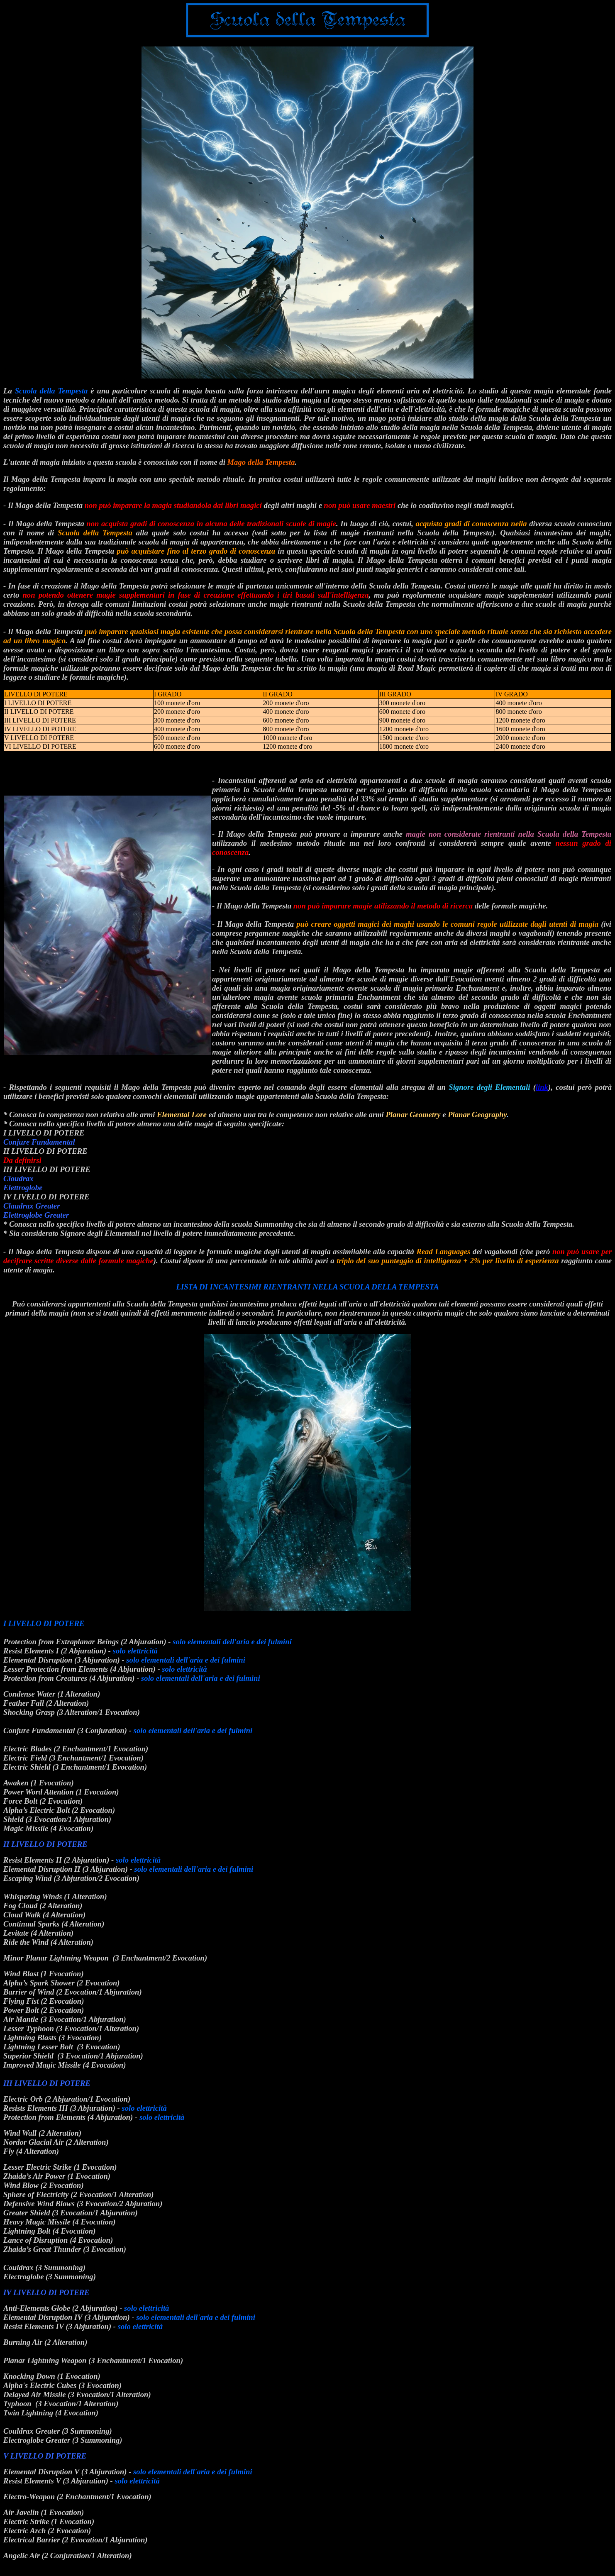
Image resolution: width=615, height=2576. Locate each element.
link (542, 1087)
